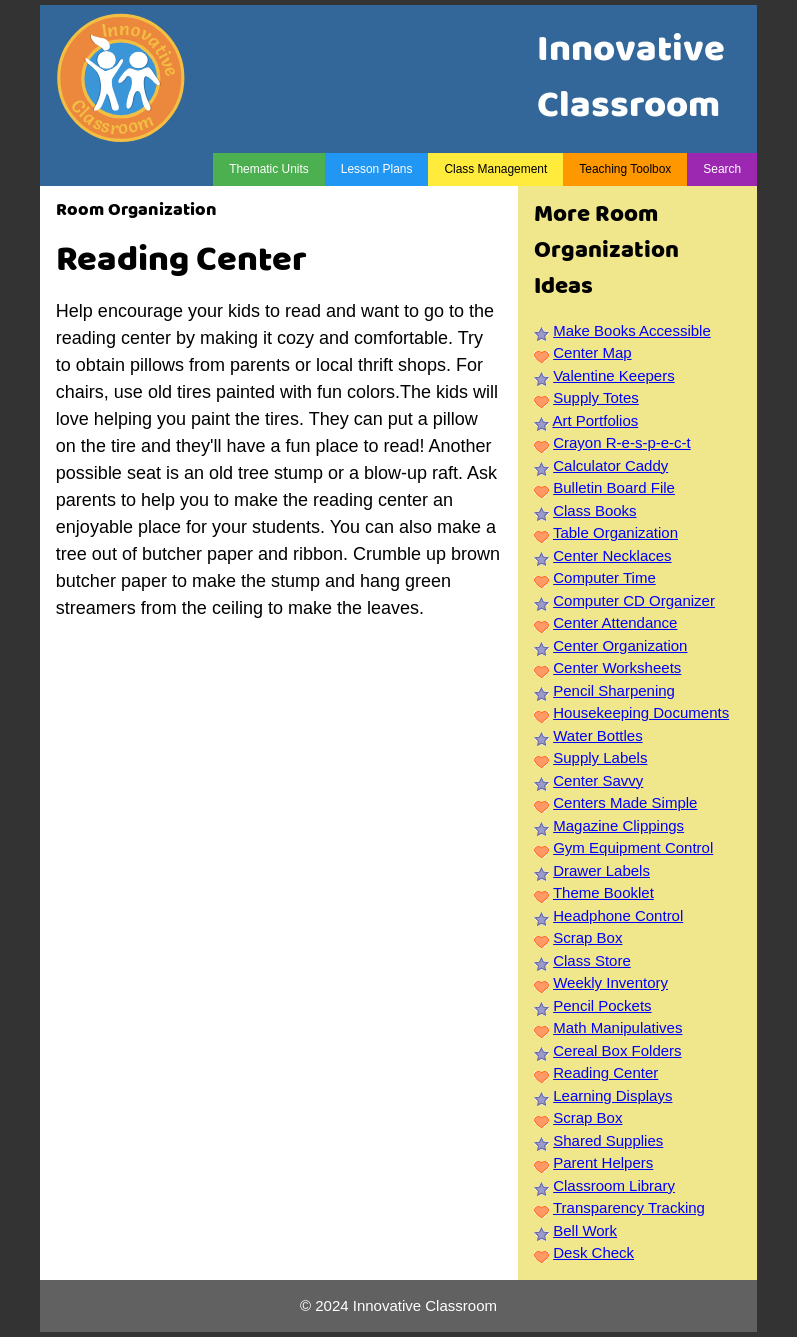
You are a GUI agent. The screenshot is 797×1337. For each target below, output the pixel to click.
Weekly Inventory (610, 982)
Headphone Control (618, 915)
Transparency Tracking (629, 1207)
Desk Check (593, 1252)
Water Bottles (597, 735)
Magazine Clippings (618, 825)
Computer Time (604, 577)
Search (722, 169)
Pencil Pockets (602, 1005)
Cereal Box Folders (617, 1050)
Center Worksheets (617, 667)
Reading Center (605, 1072)
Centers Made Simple (625, 802)
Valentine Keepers (613, 375)
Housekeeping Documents (641, 712)
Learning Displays (612, 1095)
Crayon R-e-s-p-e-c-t (622, 442)
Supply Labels (600, 757)
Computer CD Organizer (634, 600)
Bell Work (585, 1230)
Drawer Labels (601, 870)
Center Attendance (615, 622)
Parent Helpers (603, 1162)
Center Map (592, 352)
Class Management (495, 169)
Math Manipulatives (617, 1027)
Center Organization (620, 645)
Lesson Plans (377, 169)
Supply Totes (596, 397)
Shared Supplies (608, 1140)
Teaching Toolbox (625, 169)
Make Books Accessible (632, 330)
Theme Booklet (603, 892)
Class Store (592, 960)
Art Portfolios (595, 420)
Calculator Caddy (610, 465)
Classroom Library (614, 1185)
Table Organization (615, 532)
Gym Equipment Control (633, 847)
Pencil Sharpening (614, 690)
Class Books (594, 510)
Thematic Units (269, 169)
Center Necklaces (612, 555)
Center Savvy (598, 780)
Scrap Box (587, 937)
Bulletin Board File (614, 487)
